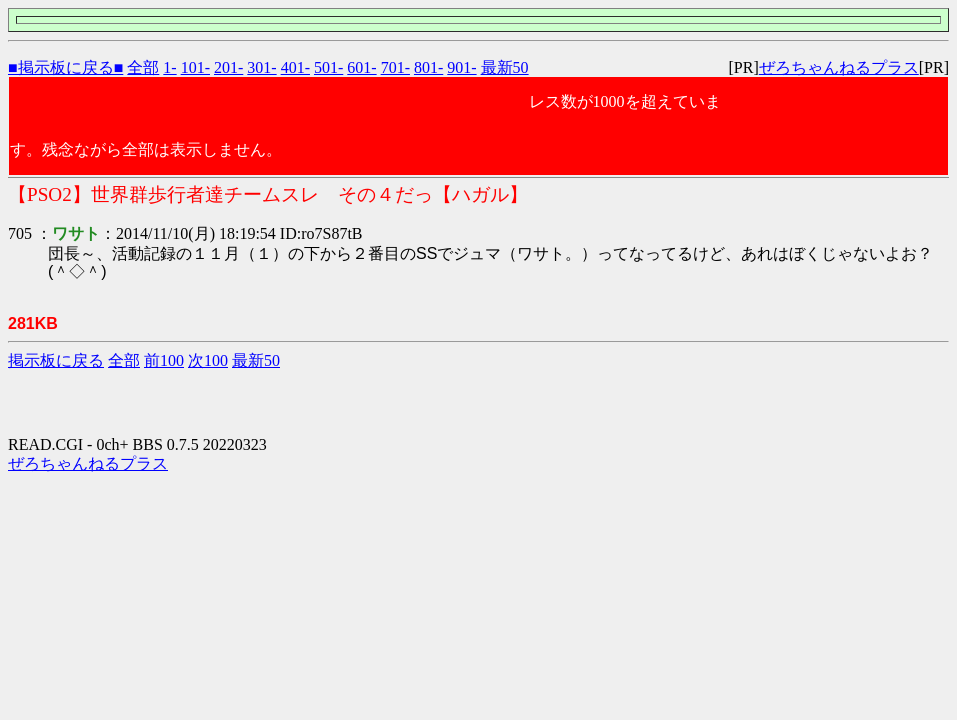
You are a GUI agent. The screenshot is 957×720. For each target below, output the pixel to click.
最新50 (505, 67)
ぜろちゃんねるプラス (839, 67)
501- (328, 67)
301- (261, 67)
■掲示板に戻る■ (65, 67)
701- (395, 67)
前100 (164, 360)
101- (195, 67)
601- (361, 67)
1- (169, 67)
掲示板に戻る (56, 360)
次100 (208, 360)
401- (295, 67)
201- (228, 67)
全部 (143, 67)
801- (428, 67)
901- (461, 67)
